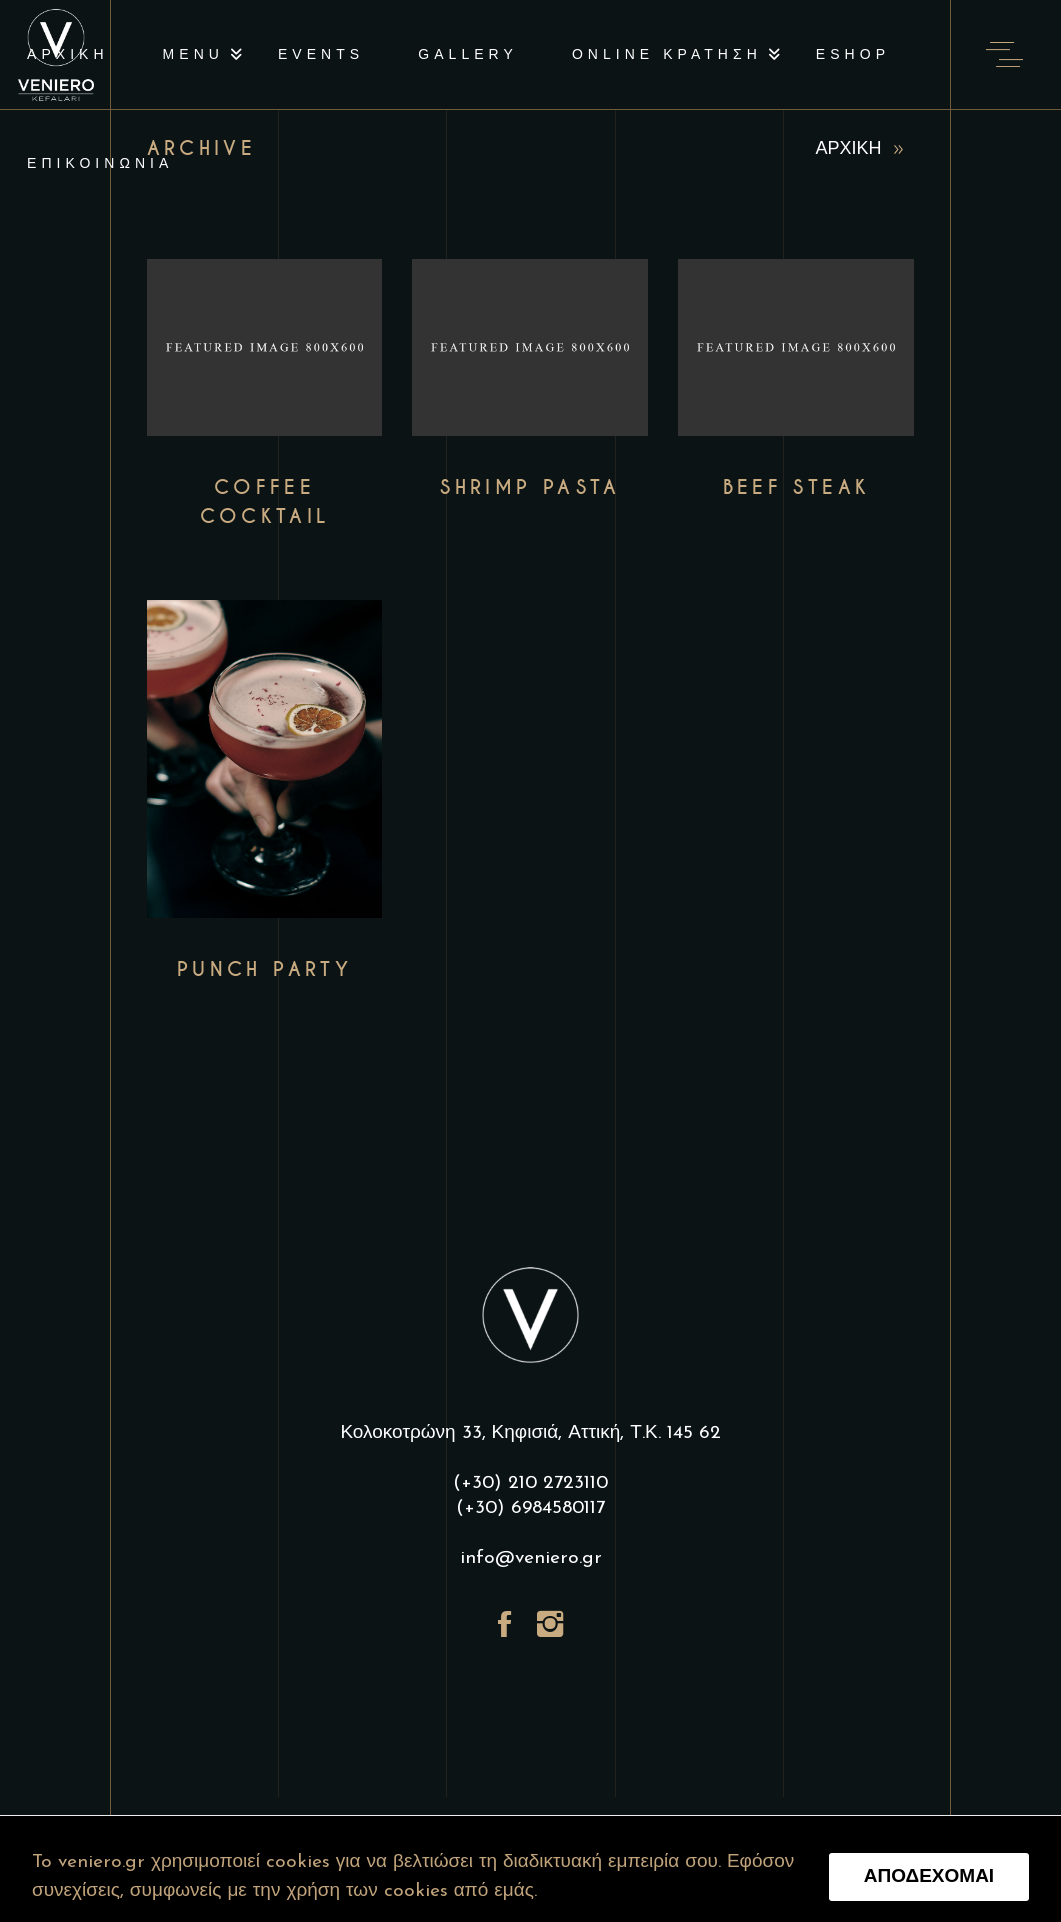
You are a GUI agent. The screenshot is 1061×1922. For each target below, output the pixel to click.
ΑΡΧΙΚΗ (848, 149)
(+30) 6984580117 (530, 1508)
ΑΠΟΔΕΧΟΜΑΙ (929, 1877)
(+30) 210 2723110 (530, 1483)
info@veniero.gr (531, 1558)
